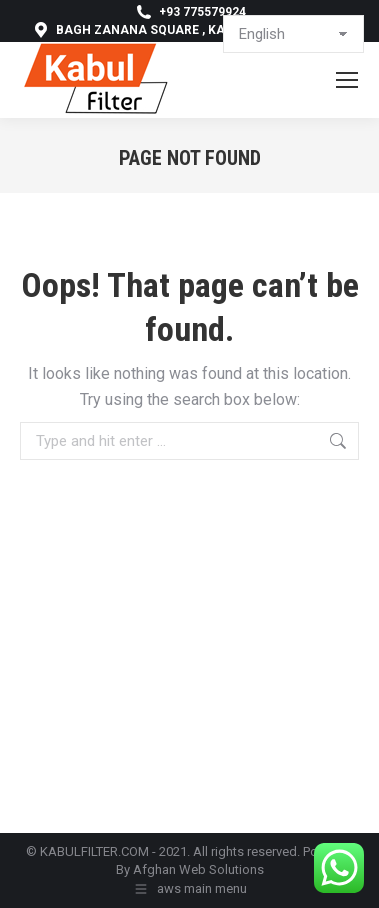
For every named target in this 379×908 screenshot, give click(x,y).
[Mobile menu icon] (347, 80)
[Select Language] (293, 34)
